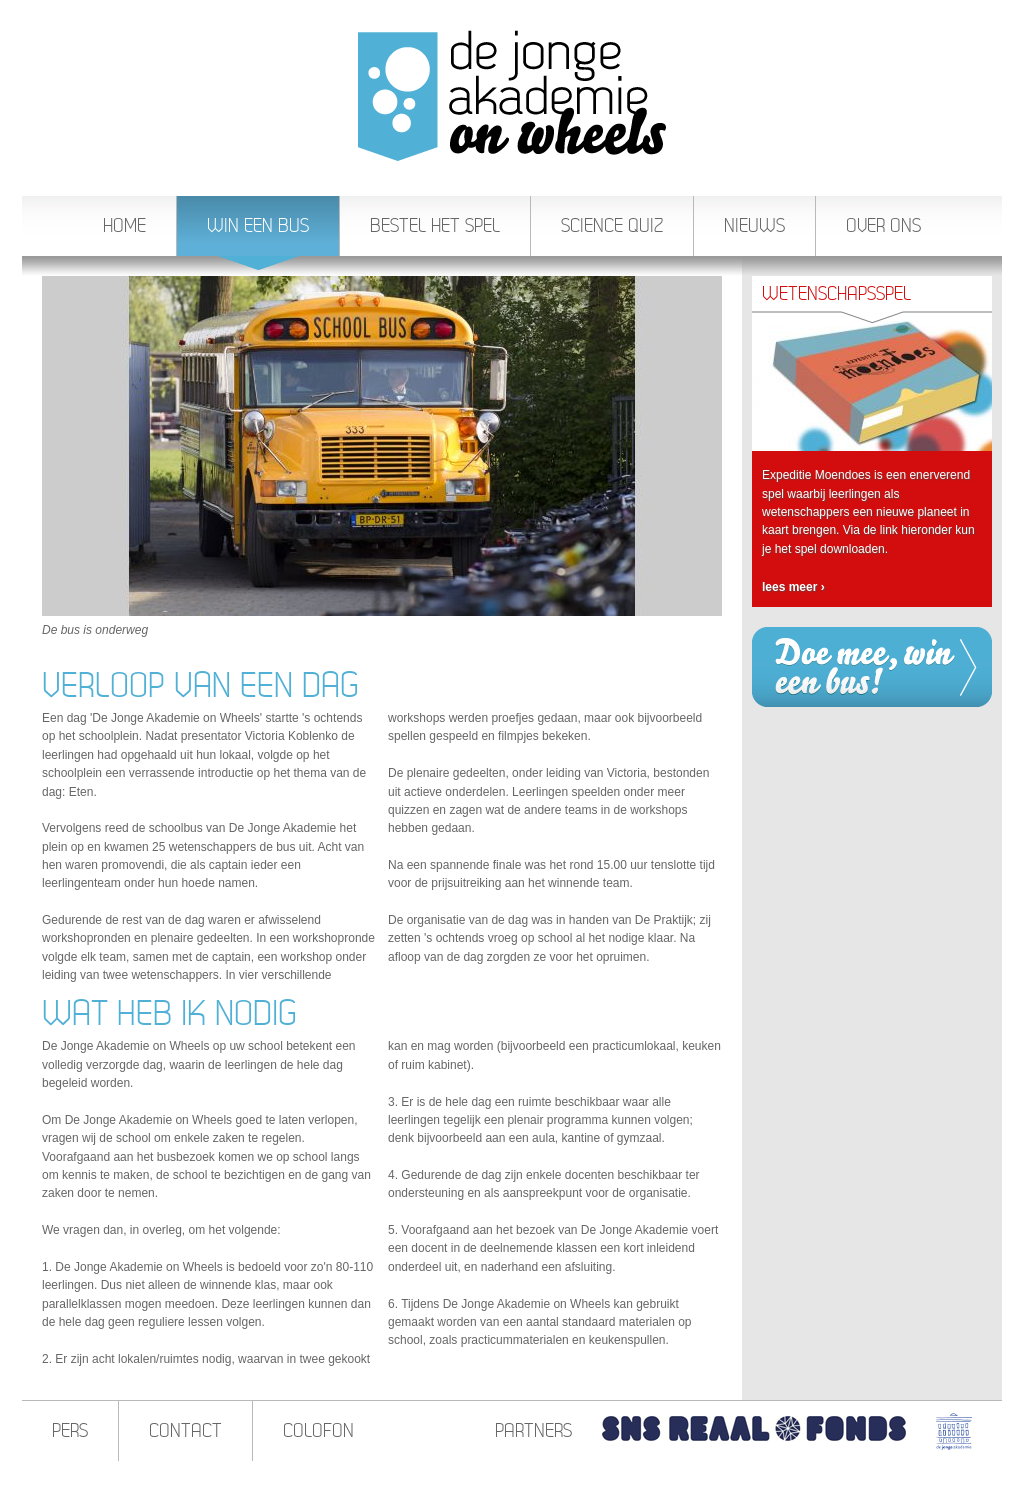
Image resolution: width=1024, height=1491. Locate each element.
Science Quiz (612, 225)
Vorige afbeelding (57, 446)
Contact (185, 1430)
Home (124, 225)
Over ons (883, 225)
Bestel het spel (435, 225)
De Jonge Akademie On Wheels (512, 95)
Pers (70, 1430)
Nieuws (754, 225)
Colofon (318, 1430)
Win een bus (258, 235)
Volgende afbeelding (707, 446)
